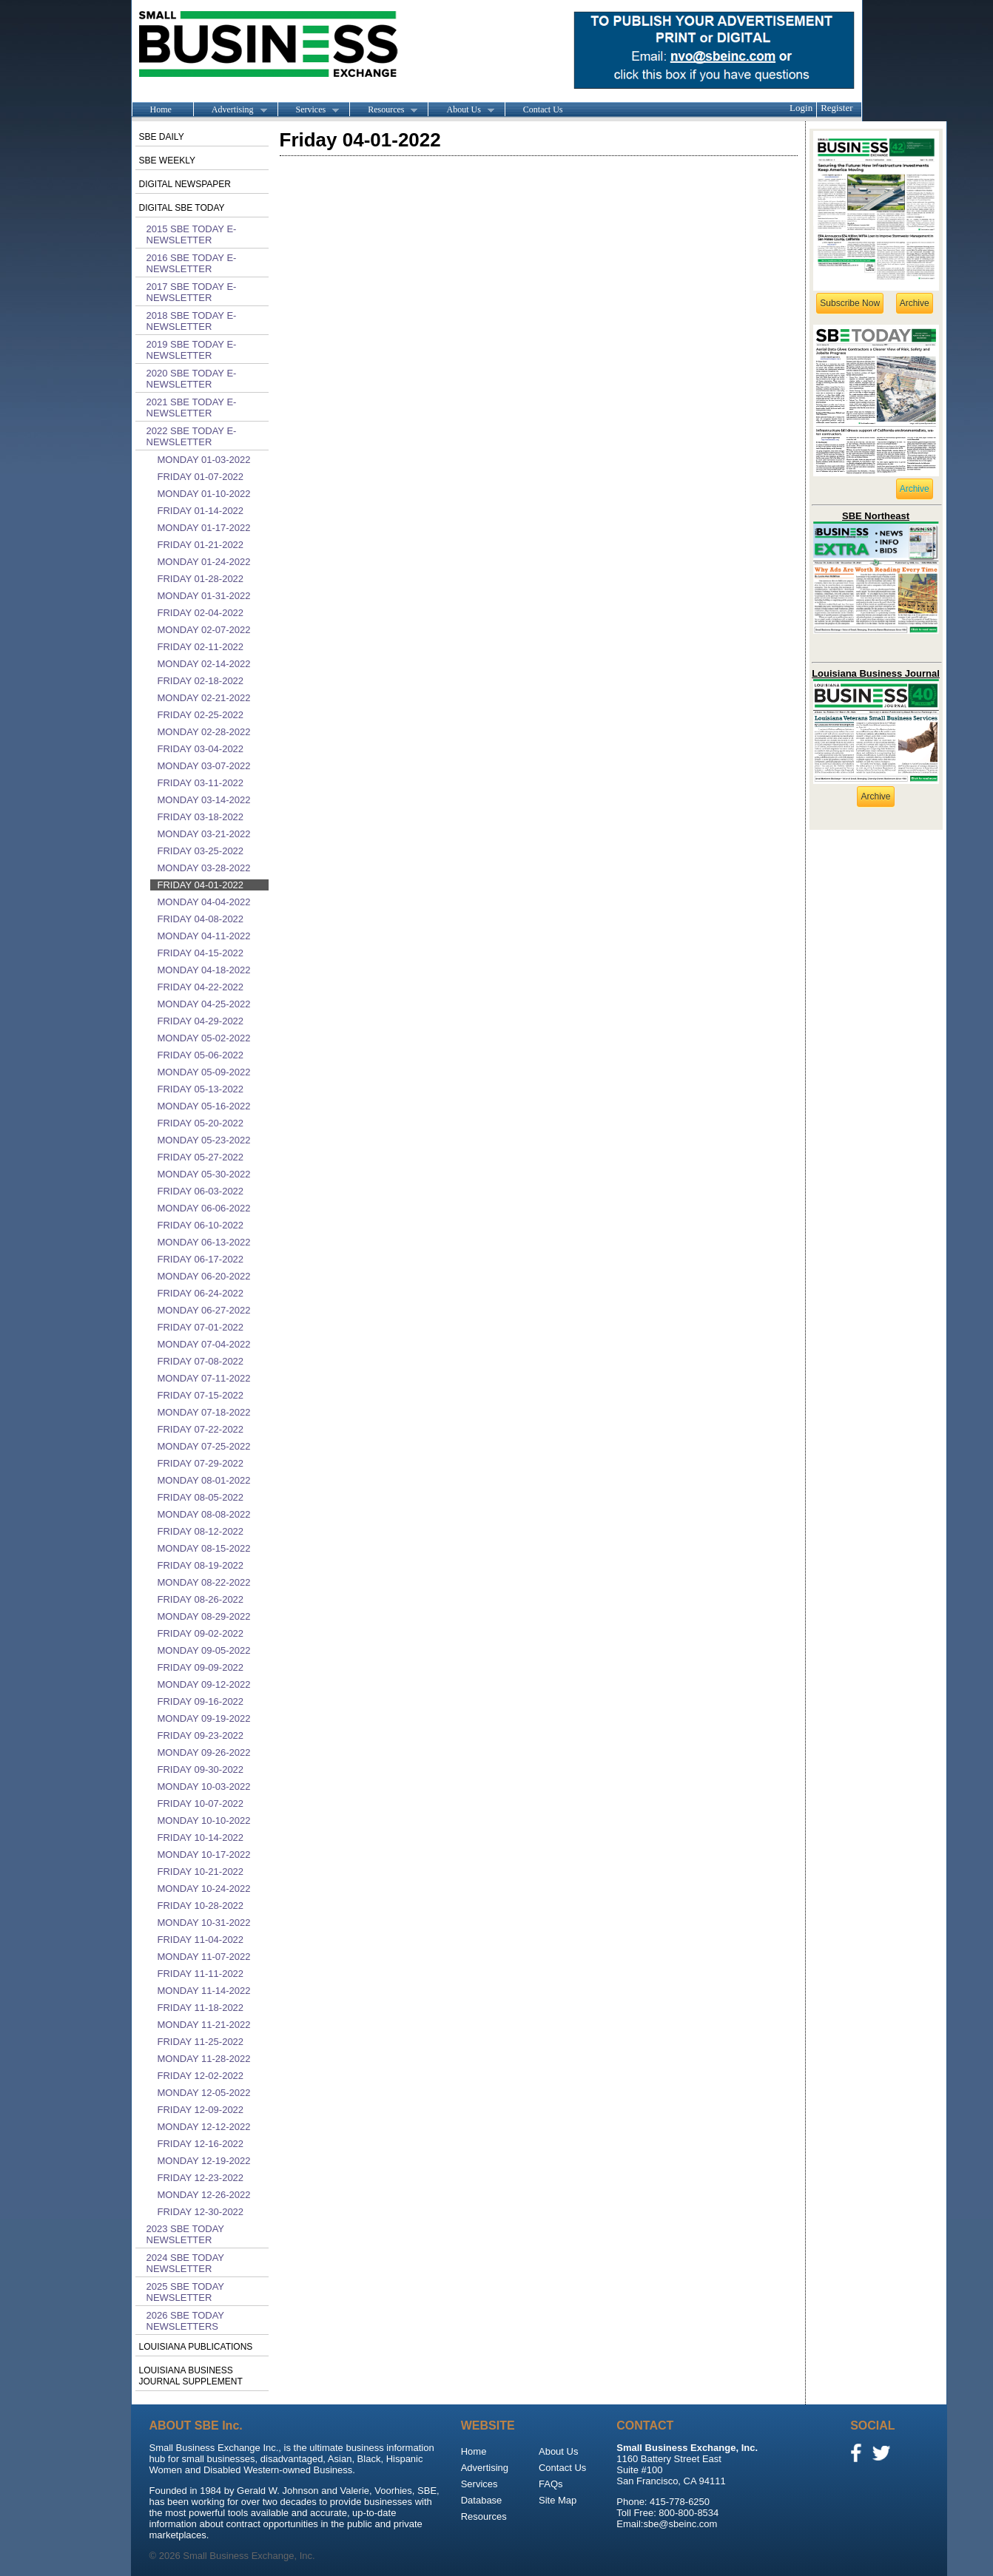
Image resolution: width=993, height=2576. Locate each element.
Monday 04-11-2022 (204, 936)
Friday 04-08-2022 (201, 918)
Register (836, 107)
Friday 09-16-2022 (201, 1701)
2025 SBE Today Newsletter (185, 2292)
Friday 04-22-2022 (201, 987)
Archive (914, 303)
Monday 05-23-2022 (204, 1140)
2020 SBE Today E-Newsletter (192, 379)
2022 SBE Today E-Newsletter (192, 436)
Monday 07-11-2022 (204, 1378)
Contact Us (543, 109)
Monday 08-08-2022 (204, 1514)
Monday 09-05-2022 (204, 1650)
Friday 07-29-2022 (201, 1463)
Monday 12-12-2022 (204, 2126)
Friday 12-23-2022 (201, 2177)
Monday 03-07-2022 (204, 765)
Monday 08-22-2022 (204, 1582)
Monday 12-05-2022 (204, 2092)
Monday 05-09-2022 (204, 1072)
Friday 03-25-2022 (201, 850)
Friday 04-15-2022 (201, 953)
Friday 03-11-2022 (201, 782)
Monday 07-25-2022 (204, 1446)
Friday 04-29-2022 (201, 1021)
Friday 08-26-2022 (201, 1599)
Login (801, 107)
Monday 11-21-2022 (204, 2024)
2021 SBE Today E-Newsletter (192, 407)
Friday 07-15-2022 (201, 1395)
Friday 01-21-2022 (201, 544)
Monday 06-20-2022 (204, 1276)
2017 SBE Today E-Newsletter (192, 292)
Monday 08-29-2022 (204, 1616)
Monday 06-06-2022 (204, 1208)
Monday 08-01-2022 (204, 1480)
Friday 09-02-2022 (201, 1633)
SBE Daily (161, 137)
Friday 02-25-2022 (201, 714)
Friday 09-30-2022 (201, 1769)
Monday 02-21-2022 (204, 697)
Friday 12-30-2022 (201, 2211)
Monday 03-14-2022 (204, 799)
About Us (461, 110)
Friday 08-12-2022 (201, 1531)
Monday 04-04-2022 (204, 901)
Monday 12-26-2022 (204, 2194)
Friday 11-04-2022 (201, 1939)
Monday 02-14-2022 (204, 663)
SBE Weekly (167, 160)
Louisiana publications (196, 2347)
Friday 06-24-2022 (201, 1293)
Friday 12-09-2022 (201, 2109)
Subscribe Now (850, 303)
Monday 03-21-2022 (204, 833)
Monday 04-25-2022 (204, 1004)
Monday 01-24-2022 (204, 561)
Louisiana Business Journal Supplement (191, 2376)
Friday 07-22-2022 (201, 1429)
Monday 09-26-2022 (204, 1752)
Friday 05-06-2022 (201, 1055)
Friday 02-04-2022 (201, 612)
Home (161, 109)
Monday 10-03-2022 (204, 1786)
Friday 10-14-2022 (201, 1837)
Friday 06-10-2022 (201, 1225)
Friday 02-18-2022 (201, 680)
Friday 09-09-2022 (201, 1667)
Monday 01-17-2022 (204, 527)
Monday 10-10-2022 (204, 1820)
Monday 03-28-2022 (204, 867)
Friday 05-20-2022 (201, 1123)
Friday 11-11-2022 (201, 1973)
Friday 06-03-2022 (201, 1191)
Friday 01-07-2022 (201, 476)
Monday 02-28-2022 (204, 731)
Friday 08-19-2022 (201, 1565)
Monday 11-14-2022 (204, 1990)
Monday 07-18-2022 (204, 1412)
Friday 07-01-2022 (201, 1327)
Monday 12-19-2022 (204, 2160)
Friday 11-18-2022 (201, 2007)
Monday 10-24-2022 (204, 1888)
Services (308, 110)
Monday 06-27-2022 (204, 1310)
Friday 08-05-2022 (201, 1497)
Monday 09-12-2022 (204, 1684)
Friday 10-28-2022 (201, 1905)
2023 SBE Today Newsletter (185, 2234)
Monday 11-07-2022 (204, 1956)
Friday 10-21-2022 (201, 1871)
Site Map (557, 2500)
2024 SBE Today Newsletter (185, 2263)
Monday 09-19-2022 (204, 1718)
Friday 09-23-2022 (201, 1735)
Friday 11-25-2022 (201, 2041)
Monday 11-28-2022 (204, 2058)
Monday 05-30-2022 (204, 1174)
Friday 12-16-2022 (201, 2143)
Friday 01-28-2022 (201, 578)
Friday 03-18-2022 (201, 816)
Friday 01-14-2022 (201, 510)
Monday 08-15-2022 (204, 1548)
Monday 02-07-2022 (204, 629)
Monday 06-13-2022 (204, 1242)
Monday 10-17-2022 (204, 1854)
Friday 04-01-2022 (201, 884)
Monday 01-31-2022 (204, 595)
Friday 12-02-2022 (201, 2075)
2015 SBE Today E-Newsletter (192, 234)
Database (481, 2500)
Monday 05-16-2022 (204, 1106)
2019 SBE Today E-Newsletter (192, 350)
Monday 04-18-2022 (204, 970)
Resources (383, 110)
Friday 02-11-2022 (201, 646)
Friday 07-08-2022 (201, 1361)
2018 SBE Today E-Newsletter (192, 321)
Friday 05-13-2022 (201, 1089)
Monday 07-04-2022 (204, 1344)
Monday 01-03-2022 (204, 459)
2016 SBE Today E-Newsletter (192, 263)
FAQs (551, 2483)
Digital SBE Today (182, 208)
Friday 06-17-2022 (201, 1259)
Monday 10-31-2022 (204, 1922)
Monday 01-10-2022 (204, 493)
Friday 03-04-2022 (201, 748)
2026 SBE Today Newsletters (185, 2321)
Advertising (230, 110)
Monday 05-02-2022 (204, 1038)
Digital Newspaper (185, 184)
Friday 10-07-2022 (201, 1803)
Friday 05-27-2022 (201, 1157)
